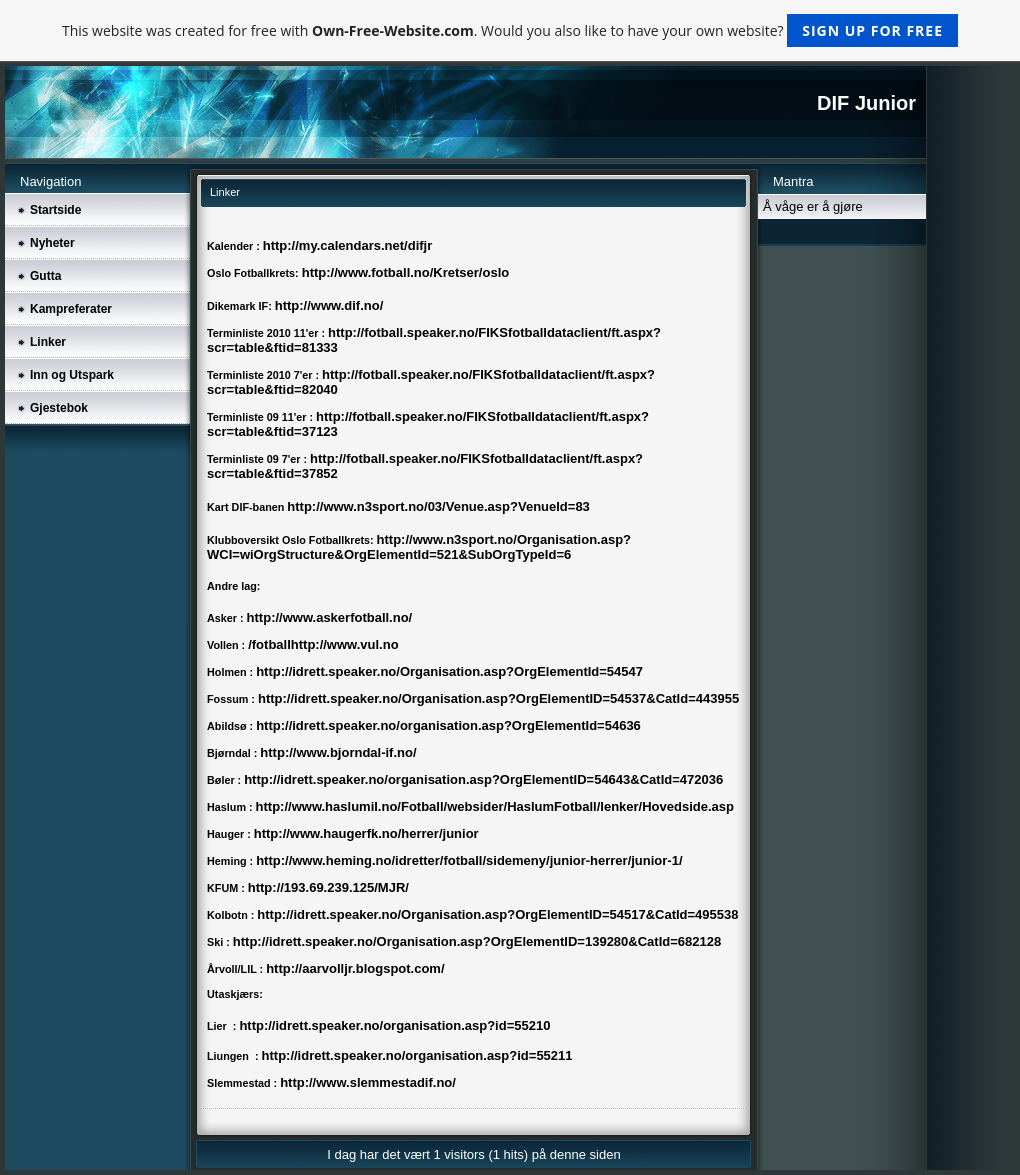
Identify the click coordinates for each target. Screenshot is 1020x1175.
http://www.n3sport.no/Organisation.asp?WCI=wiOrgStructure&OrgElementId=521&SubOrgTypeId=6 (419, 547)
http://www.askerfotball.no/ (330, 617)
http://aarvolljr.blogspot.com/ (355, 968)
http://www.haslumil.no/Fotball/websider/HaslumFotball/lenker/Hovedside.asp (495, 806)
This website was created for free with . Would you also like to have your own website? (510, 30)
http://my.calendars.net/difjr (348, 245)
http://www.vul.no (345, 644)
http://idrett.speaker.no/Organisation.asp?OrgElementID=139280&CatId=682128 (477, 941)
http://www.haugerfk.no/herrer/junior (366, 833)
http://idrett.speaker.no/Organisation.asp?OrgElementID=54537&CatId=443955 (498, 698)
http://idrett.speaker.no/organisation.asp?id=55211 (417, 1055)
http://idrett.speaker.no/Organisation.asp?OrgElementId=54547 (449, 671)
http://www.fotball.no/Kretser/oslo (406, 272)
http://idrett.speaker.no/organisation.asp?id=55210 (394, 1025)
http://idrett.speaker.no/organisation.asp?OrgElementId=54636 (448, 725)
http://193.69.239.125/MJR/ (328, 887)
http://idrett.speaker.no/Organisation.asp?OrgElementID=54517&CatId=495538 (497, 914)
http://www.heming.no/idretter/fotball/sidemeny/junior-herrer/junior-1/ (469, 860)
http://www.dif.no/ (329, 305)
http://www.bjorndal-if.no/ (338, 752)
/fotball (269, 644)
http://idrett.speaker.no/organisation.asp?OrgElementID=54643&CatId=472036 (483, 779)
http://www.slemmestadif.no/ (368, 1082)
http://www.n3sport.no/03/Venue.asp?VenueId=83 (438, 506)
